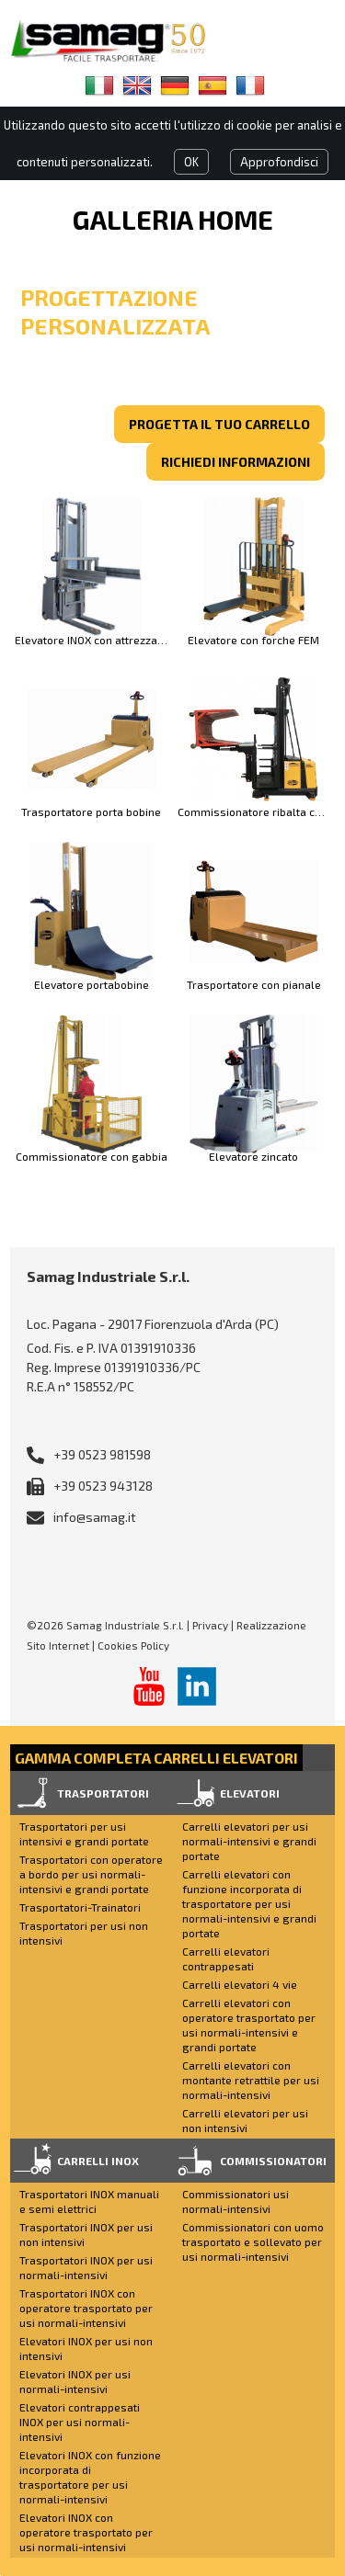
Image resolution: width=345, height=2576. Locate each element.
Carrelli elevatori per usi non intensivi (245, 2120)
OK (191, 161)
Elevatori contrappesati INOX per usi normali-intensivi (79, 2421)
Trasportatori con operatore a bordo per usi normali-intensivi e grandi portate (91, 1874)
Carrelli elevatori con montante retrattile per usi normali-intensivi (250, 2080)
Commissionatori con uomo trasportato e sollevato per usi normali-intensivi (253, 2241)
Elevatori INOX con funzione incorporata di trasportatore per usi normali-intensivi (90, 2476)
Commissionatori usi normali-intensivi (235, 2201)
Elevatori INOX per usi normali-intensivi (75, 2381)
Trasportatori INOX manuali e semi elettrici (89, 2201)
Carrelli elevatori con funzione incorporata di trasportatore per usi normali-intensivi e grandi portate (249, 1903)
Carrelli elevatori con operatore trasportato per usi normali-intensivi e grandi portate (249, 2024)
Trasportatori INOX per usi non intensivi (86, 2234)
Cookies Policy (133, 1645)
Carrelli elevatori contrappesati (226, 1958)
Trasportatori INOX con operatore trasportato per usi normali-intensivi (86, 2308)
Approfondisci (279, 161)
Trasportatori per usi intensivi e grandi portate (84, 1833)
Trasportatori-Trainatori (80, 1907)
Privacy (210, 1624)
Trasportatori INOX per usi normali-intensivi (86, 2267)
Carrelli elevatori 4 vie (239, 1984)
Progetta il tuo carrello (219, 424)
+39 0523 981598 (102, 1454)
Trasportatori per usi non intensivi (83, 1932)
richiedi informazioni (235, 462)
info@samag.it (94, 1517)
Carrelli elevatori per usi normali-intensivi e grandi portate (249, 1841)
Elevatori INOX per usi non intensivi (86, 2348)
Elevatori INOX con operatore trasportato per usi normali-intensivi (86, 2532)
